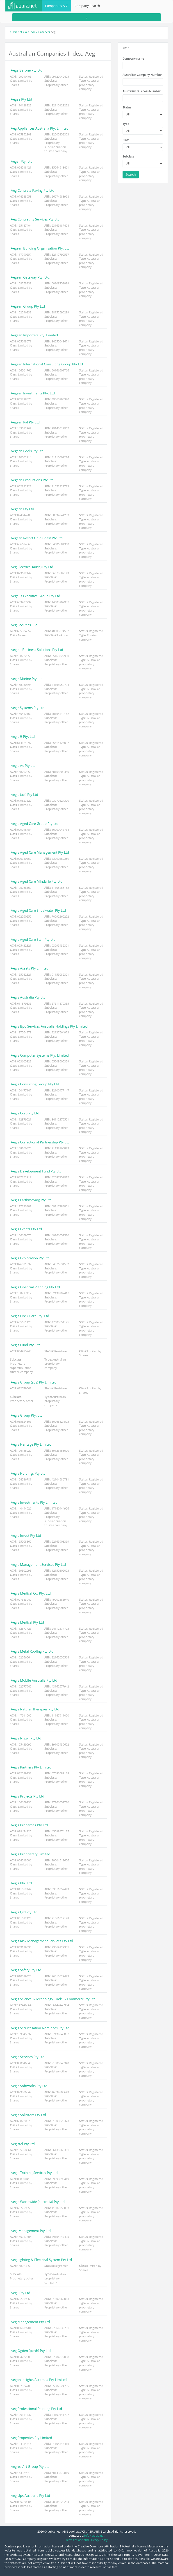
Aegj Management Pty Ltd (31, 2230)
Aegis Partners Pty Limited (31, 1767)
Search (130, 174)
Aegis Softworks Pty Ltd (29, 2085)
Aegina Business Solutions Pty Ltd (37, 649)
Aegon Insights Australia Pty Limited (39, 2379)
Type (126, 124)
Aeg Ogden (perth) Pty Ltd (31, 2350)
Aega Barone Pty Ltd (26, 70)
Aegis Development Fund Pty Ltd (36, 1171)
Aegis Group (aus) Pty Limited (34, 1382)
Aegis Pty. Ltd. (22, 1883)
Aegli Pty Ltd (20, 2292)
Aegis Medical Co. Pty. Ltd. (31, 1593)
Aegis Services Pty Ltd (27, 2056)
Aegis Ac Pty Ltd (23, 765)
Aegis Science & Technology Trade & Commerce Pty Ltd (53, 1999)
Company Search (87, 6)
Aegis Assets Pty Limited (29, 968)
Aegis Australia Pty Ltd (28, 997)
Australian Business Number (141, 91)
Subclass (128, 156)
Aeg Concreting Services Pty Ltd (35, 219)
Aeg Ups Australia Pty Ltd (30, 2495)
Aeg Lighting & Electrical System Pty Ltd (41, 2259)
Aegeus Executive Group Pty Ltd (35, 596)
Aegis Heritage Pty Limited (31, 1444)
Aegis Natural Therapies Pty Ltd (35, 1709)
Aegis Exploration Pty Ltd (30, 1258)
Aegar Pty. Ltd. (22, 161)
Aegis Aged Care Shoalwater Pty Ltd (38, 910)
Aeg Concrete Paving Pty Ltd (32, 190)
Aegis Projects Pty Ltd (27, 1796)
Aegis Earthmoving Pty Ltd (31, 1200)
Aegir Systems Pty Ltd (27, 707)
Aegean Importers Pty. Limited (34, 335)
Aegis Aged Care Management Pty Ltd (40, 852)
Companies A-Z (56, 6)
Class (126, 140)
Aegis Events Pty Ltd (26, 1229)
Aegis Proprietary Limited (30, 1854)
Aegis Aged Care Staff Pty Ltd (33, 939)
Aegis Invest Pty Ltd (26, 1535)
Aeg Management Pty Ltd (30, 2322)
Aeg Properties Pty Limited (31, 2437)
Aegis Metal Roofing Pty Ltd (32, 1651)
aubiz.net (16, 32)
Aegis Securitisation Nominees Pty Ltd (40, 2028)
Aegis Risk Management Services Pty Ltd (42, 1941)
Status (127, 107)
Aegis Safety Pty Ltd (26, 1970)
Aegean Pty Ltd (22, 509)
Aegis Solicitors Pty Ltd (28, 2115)
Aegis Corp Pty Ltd (25, 1113)
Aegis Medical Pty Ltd (27, 1622)
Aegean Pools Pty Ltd (27, 451)
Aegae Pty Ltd (21, 99)
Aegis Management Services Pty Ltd (38, 1564)
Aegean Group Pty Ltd (28, 306)
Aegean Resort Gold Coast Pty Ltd (37, 538)
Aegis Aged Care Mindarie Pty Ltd (36, 881)
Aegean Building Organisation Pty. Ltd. (41, 248)
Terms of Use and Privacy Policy (87, 2540)
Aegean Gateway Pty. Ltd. (30, 277)
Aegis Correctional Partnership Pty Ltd (40, 1142)
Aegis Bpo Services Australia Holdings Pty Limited (49, 1026)
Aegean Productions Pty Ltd (32, 480)
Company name (133, 58)
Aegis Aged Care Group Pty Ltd (34, 823)
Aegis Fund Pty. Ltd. (26, 1345)
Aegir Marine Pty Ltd (27, 678)
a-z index (31, 32)
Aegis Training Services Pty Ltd (34, 2172)
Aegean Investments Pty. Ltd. (33, 393)
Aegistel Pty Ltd (23, 2144)
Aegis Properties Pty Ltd (29, 1825)
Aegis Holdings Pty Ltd (28, 1473)
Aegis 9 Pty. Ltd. (23, 736)
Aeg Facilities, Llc (24, 625)
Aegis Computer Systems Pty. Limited (40, 1055)
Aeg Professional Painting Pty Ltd (36, 2408)
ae (46, 32)
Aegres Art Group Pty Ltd (30, 2466)
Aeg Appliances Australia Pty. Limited (39, 128)
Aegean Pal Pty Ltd (25, 422)
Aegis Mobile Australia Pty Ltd (34, 1680)
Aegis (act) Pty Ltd (24, 794)
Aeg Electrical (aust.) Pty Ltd (32, 567)
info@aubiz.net (94, 2535)
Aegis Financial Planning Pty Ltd (35, 1287)
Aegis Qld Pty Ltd (24, 1912)
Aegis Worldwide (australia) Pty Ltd (38, 2201)
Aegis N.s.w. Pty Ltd (26, 1738)
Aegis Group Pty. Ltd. (27, 1415)
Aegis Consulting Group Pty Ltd (35, 1084)
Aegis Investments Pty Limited (34, 1502)
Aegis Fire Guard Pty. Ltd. (30, 1316)
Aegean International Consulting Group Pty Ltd (47, 364)
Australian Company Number (142, 75)
